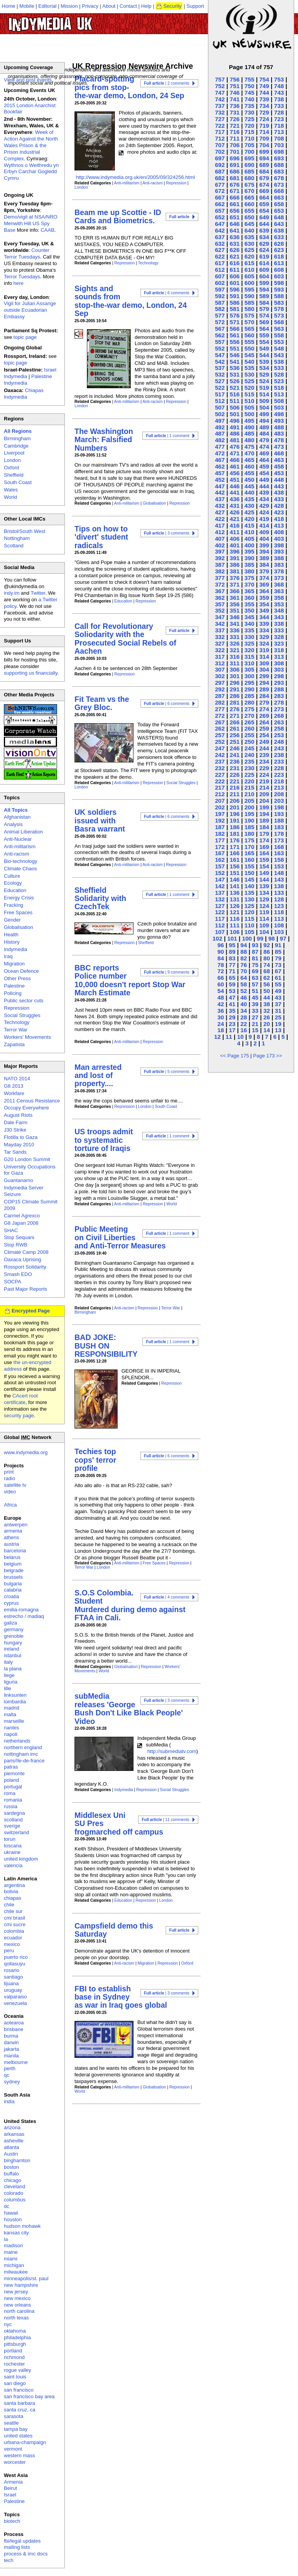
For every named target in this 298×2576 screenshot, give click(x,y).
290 (249, 689)
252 (220, 741)
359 (264, 597)
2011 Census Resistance (32, 1101)
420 (249, 519)
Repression (176, 183)
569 (264, 322)
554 (264, 341)
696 (234, 158)
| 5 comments (166, 1071)
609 (264, 269)
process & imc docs (26, 2554)
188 (279, 820)
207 (220, 800)
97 (283, 938)
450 (249, 479)
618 (279, 256)
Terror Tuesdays (22, 276)
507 (220, 407)
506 (234, 407)
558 (279, 335)
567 (220, 328)
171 (234, 847)
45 (255, 997)
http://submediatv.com (171, 1751)
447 (220, 486)
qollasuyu (14, 1964)
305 (249, 669)
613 (279, 263)
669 (264, 190)
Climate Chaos (20, 868)
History (11, 942)
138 (279, 886)
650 (249, 217)
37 (278, 1004)
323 (279, 643)
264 (264, 722)
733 (279, 105)
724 (264, 119)
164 (264, 853)
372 (220, 584)
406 (234, 538)
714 (264, 131)
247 (220, 748)
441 (234, 492)
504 (264, 407)
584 (264, 302)
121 (234, 912)
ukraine (12, 1852)
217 (220, 787)
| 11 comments (165, 1819)
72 (220, 971)
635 (249, 237)
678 (279, 178)
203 (279, 800)
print (9, 1472)
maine (10, 2252)
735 (249, 105)
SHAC (11, 1230)
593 (279, 289)
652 (220, 217)
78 (220, 965)
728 (279, 112)
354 (264, 604)
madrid (11, 1708)
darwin (11, 2042)
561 (234, 335)
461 (234, 466)
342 (220, 623)
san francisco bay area (29, 2396)
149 (264, 873)
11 (228, 1036)
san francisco (19, 2390)
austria (11, 1544)
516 (234, 394)
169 (264, 847)
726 (234, 119)
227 (220, 774)
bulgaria (13, 1584)
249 (264, 741)
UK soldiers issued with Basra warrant (99, 820)
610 (249, 269)
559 (264, 335)
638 (279, 230)
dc (6, 2206)
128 (279, 899)
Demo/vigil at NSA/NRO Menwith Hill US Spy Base (30, 223)
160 (249, 859)
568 (279, 322)
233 (279, 761)
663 (279, 197)
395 (249, 551)
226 (234, 774)
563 (279, 328)
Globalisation (154, 503)
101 (232, 938)
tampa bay (16, 2429)
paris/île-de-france (24, 1761)
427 (220, 512)
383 (279, 564)
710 (249, 138)
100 (247, 938)
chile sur (13, 1911)
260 (249, 728)
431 (234, 505)
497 (220, 420)
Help (146, 6)
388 (279, 558)
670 (249, 190)
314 (264, 656)
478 (279, 440)
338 (279, 623)
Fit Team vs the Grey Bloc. (101, 703)
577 (220, 315)
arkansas (14, 2134)
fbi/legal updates (22, 2541)
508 (279, 401)
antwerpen (16, 1525)
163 (279, 853)
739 (264, 99)
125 (249, 906)
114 (264, 918)
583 (279, 302)
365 (249, 591)
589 (264, 296)
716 (234, 131)
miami (10, 2259)
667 (220, 197)
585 (249, 302)
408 (279, 532)
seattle (11, 2423)
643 (279, 223)
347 (220, 617)
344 (264, 617)
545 (249, 355)
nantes (11, 1728)
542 (220, 361)
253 (279, 735)
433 (279, 499)
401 (234, 545)
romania (13, 1800)
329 (264, 637)
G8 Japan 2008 (21, 1223)
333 (279, 630)
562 (220, 335)
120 (249, 912)
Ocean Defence (21, 971)
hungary (13, 1643)
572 (220, 322)
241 (234, 755)
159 (264, 859)
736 (234, 105)
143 (279, 879)
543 (279, 355)
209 (264, 794)
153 (279, 866)
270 (249, 715)
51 (255, 991)
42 (220, 1004)
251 (234, 741)
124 (264, 906)
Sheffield (146, 943)
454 (264, 473)
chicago (12, 2180)
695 (249, 158)
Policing (13, 993)
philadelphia (17, 2337)
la (6, 2239)
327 (220, 643)
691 (234, 164)
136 (234, 892)
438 (279, 492)
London (81, 187)
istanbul (12, 1655)
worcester (15, 2462)
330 (249, 637)
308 (279, 663)
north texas (16, 2318)
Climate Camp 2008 (26, 1252)
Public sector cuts (23, 1000)
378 (279, 571)
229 (264, 768)
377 (220, 578)
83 (232, 958)
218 (279, 781)
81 (255, 958)
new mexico (17, 2298)
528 (279, 374)
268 (279, 715)
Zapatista (14, 1044)
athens (11, 1537)
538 (279, 361)
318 (279, 650)
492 (220, 427)
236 (234, 761)
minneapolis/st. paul (26, 2278)
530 (249, 374)
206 (234, 800)
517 (220, 394)
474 (264, 446)
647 (220, 223)
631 (234, 243)
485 (249, 433)
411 (234, 532)
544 (264, 355)
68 (266, 971)
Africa (10, 1505)
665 (249, 197)
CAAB (47, 230)
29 (232, 1017)
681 (234, 178)
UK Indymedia (74, 20)
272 (220, 715)
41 (232, 1004)
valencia (13, 1865)
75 (255, 965)
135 (249, 892)
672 (220, 190)
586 (234, 302)
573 (279, 315)
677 (220, 184)
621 (234, 256)
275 (249, 709)
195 (249, 814)
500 (249, 414)
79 (278, 958)
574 (264, 315)
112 (220, 925)
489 (264, 427)
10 (240, 1036)
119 (264, 912)
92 (266, 945)
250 (249, 741)
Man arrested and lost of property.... (97, 1075)
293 (279, 682)
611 (234, 269)
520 (249, 387)
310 (249, 663)
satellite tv (15, 1485)
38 (266, 1004)
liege (9, 1675)
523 (279, 381)
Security (172, 6)
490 (249, 427)
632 (220, 243)
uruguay (13, 1990)
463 (279, 460)
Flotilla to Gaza (21, 1137)
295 (249, 682)
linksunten (15, 1695)
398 (279, 545)
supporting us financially (30, 673)
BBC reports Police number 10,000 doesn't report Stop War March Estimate (129, 980)
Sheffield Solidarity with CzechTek (100, 898)
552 (220, 348)
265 (249, 722)
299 (264, 676)
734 (264, 105)
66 (220, 977)
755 (249, 79)
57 (255, 984)
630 (249, 243)
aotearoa (14, 2023)
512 (220, 401)
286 (234, 696)
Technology (148, 263)
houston (13, 2219)
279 (264, 702)
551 (234, 348)
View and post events (28, 80)
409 (264, 532)
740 (249, 99)
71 (232, 971)
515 (249, 394)
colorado (13, 2193)
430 (249, 505)
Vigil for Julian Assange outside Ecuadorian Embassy (30, 309)
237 (220, 761)
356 (234, 604)
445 (249, 486)
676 (234, 184)
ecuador (13, 1938)
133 (279, 892)
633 (279, 237)
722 (220, 125)
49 (278, 991)
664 (264, 197)
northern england (23, 1747)
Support (195, 6)
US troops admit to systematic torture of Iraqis (103, 1140)
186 (234, 827)
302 (220, 676)
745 (249, 92)
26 (266, 1017)
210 (249, 794)
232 (220, 768)
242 (220, 755)
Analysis (13, 824)
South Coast (166, 1106)
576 (234, 315)
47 (232, 997)
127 (220, 906)
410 (249, 532)
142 (220, 886)
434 (264, 499)
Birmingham (85, 1312)
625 (249, 249)
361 (234, 597)
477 (220, 446)
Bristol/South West (24, 531)
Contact (128, 6)
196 (234, 814)
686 (234, 171)
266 (234, 722)
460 (249, 466)
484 (264, 433)
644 (264, 223)
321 (234, 650)
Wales (11, 490)
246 (234, 748)
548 (279, 348)
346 (234, 617)
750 (249, 86)
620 (249, 256)
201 (234, 807)
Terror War (170, 1308)
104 (264, 932)
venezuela (15, 2003)
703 (279, 145)
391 (234, 558)
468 (279, 453)
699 (264, 151)
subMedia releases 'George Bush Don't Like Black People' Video (128, 1708)
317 (220, 656)
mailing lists (17, 2547)
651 (234, 217)
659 (264, 204)
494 (264, 420)
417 (220, 525)
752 (220, 86)
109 (264, 925)
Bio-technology (20, 861)
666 (234, 197)
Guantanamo (18, 1180)
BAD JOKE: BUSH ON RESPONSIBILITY (106, 1345)
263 (279, 722)
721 (234, 125)
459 (264, 466)
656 (234, 210)
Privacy (90, 6)
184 (264, 827)
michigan (14, 2265)
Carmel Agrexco (22, 1216)
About (109, 6)
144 (264, 879)
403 (279, 538)
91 (278, 945)
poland (11, 1780)
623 (279, 249)
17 (232, 1030)
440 (249, 492)
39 (255, 1004)
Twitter (38, 593)
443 (279, 486)
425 (249, 512)
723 (279, 119)
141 (234, 886)
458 (279, 466)
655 (249, 210)
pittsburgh (15, 2344)
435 (249, 499)
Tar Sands (15, 1152)
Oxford (187, 1963)
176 (234, 840)
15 (255, 1030)
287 (220, 696)
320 (249, 650)
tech (9, 2560)
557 (220, 341)
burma (11, 2036)
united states (18, 2436)
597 (220, 289)
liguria (10, 1682)
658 (279, 204)
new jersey (16, 2292)
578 (279, 309)
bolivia (11, 1891)
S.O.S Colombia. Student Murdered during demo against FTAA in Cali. (129, 1605)
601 (234, 282)
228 (279, 768)
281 (234, 702)
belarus (12, 1557)
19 (278, 1024)
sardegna (14, 1813)
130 (249, 899)
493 (279, 420)
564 (264, 328)
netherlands (17, 1741)
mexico (12, 1944)
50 (266, 991)
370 (249, 584)
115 (249, 918)
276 (234, 709)
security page (19, 1415)
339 (264, 623)
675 (249, 184)
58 (243, 984)
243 (279, 748)
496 (234, 420)
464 (264, 460)
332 (220, 637)
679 (264, 178)
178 (279, 833)
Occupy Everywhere (26, 1108)
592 (220, 296)
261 (234, 728)
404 (264, 538)
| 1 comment (167, 436)
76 (243, 965)
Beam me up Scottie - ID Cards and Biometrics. (117, 216)
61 (278, 977)
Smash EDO (18, 1274)
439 (264, 492)
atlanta (11, 2147)
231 (234, 768)
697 (220, 158)
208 (279, 794)
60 (220, 984)
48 (220, 997)
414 (264, 525)
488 (279, 427)
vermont (13, 2449)
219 (264, 781)
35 (232, 1010)
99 (260, 938)
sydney (12, 2082)
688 (279, 164)
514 (264, 394)
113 (279, 918)
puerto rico (16, 1957)
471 (234, 453)
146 (234, 879)
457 (220, 473)
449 (264, 479)
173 (279, 840)
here (19, 283)
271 (234, 715)
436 (234, 499)
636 (234, 237)
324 (264, 643)
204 (264, 800)
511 (234, 401)
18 (220, 1030)
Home (9, 6)
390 (249, 558)
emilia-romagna (21, 1610)
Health (11, 934)
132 (220, 899)
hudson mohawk (22, 2226)
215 (249, 787)
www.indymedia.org (26, 1452)
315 (249, 656)
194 (264, 814)
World (171, 1204)
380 (249, 571)
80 (266, 958)
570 (249, 322)
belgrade (14, 1570)
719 (264, 125)
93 (255, 945)
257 (220, 735)
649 (264, 217)
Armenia (13, 2482)
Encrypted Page (31, 1311)
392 (220, 558)
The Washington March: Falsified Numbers (103, 439)
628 (279, 243)
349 (264, 610)
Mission (69, 6)
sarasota (13, 2416)
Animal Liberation (23, 832)
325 (249, 643)
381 (234, 571)
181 (234, 833)
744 (264, 92)
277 (220, 709)
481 (234, 440)
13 (278, 1030)
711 (234, 138)
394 (264, 551)
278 (279, 702)
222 (220, 781)
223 (279, 774)
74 (266, 965)
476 (234, 446)
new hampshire (21, 2285)
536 (234, 368)
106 (234, 932)
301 (234, 676)
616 (234, 263)
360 (249, 597)
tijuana (11, 1983)
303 (279, 669)
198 (279, 807)
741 (234, 99)
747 (220, 92)
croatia (11, 1596)
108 (279, 925)
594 (264, 289)
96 (220, 945)
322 (220, 650)
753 (279, 79)
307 (220, 669)
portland (13, 2351)
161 (234, 859)
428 (279, 505)
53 (232, 991)
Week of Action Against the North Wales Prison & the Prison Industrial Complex (31, 145)
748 (279, 86)
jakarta (11, 2049)
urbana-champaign (25, 2442)
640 (249, 230)
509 (264, 401)
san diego (15, 2383)
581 (234, 309)
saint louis (15, 2377)
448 (279, 479)
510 (249, 401)
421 (234, 519)
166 (234, 853)
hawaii (11, 2213)
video (10, 1492)
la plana (13, 1669)
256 (234, 735)
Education (123, 601)
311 (234, 663)
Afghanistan (17, 817)
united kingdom (21, 1859)
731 (234, 112)
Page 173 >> (267, 1056)
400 (249, 545)
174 (264, 840)
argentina (14, 1885)
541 (234, 361)
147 (220, 879)
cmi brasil (14, 1918)
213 (279, 787)
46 (243, 997)
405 (249, 538)
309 (264, 663)
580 (249, 309)
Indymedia (123, 1790)
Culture (12, 876)
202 (220, 807)
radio (9, 1478)
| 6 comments (166, 293)
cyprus (11, 1603)
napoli (10, 1734)
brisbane (13, 2029)
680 (249, 178)
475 (249, 446)
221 (234, 781)
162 (220, 859)
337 (220, 630)
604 (264, 276)
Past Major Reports (25, 1289)
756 (234, 79)
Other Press (17, 978)
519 (264, 387)
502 (220, 414)
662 (220, 204)
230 (249, 768)
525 (249, 381)
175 (249, 840)
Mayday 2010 (19, 1144)
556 (234, 341)
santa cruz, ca (19, 2410)
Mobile (26, 6)
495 (249, 420)
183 (279, 827)
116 (234, 918)
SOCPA (12, 1282)
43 (278, 997)
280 (249, 702)
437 (220, 499)
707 (220, 145)
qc (6, 2075)
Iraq (8, 956)
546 (234, 355)
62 (266, 977)
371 (234, 584)
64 (243, 977)
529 (264, 374)
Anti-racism (152, 183)
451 (234, 479)
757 (220, 79)
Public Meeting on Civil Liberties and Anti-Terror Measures (120, 1237)
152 (220, 873)
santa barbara (19, 2403)
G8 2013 (13, 1086)
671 (234, 190)
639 (264, 230)
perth (10, 2068)
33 (255, 1010)
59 (232, 984)
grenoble (14, 1636)
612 (220, 269)
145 (249, 879)
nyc (8, 2324)
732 (220, 112)
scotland (13, 1820)
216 (234, 787)
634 (264, 237)
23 (232, 1024)
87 (255, 951)
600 (249, 282)
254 (264, 735)
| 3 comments (166, 533)
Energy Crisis (19, 898)
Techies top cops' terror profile (95, 1459)
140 (249, 886)
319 (264, 650)
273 (279, 709)
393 (279, 551)
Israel (10, 2495)
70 (243, 971)
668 (279, 190)
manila (11, 2056)
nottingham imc (21, 1754)
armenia (13, 1531)
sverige (12, 1826)
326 (234, 643)
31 (278, 1010)
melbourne (16, 2062)
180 (249, 833)
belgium (13, 1564)
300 (249, 676)
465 (249, 460)
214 (264, 787)
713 (279, 131)
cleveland (14, 2186)
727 (220, 119)
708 (279, 138)
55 (278, 984)
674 (264, 184)
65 (232, 977)
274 (264, 709)
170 (249, 847)
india (9, 2101)
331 (234, 637)
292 (220, 689)
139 (264, 886)
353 (279, 604)
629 (264, 243)
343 (279, 617)
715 (249, 131)
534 (264, 368)
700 (249, 151)
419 (264, 519)
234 (264, 761)
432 (220, 505)
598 (279, 282)
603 (279, 276)
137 (220, 892)
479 (264, 440)
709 (264, 138)
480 (249, 440)
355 (249, 604)
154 (264, 866)
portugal (13, 1787)
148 (279, 873)
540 (249, 361)
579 (264, 309)
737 (220, 105)
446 (234, 486)
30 (220, 1017)
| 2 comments (166, 83)
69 (255, 971)
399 (264, 545)
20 (266, 1024)
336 (234, 630)
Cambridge (16, 446)
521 (234, 387)
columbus (15, 2200)
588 (279, 296)
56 (266, 984)
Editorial (47, 6)
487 (220, 433)
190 (249, 820)
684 (264, 171)
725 (249, 119)
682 (220, 178)
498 (279, 414)
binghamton (17, 2160)
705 (249, 145)
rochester (14, 2364)
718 (279, 125)
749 (264, 86)
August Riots (18, 1115)
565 (249, 328)
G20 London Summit (27, 1159)
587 (220, 302)
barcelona (15, 1551)
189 (264, 820)
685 (249, 171)
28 (243, 1017)
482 (220, 440)
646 (234, 223)
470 (249, 453)
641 (234, 230)
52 (243, 991)
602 (220, 282)
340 (249, 623)
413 (279, 525)
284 (264, 696)
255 (249, 735)
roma (10, 1793)
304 (264, 669)
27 (255, 1017)
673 (279, 184)
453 (279, 473)
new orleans (17, 2305)
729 (264, 112)
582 (220, 309)
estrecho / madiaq (24, 1616)
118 (279, 912)
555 (249, 341)
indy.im (11, 593)
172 (220, 847)
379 (264, 571)
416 (234, 525)
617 (220, 263)
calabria (13, 1590)
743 (279, 92)
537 (220, 368)
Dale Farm (16, 1122)
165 (249, 853)
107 (220, 932)
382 (220, 571)
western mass (19, 2455)
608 (279, 269)
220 (249, 781)
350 (249, 610)
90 (220, 951)
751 (234, 86)
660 (249, 204)
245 (249, 748)
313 (279, 656)
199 (264, 807)
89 (232, 951)
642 (220, 230)
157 (220, 866)
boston (11, 2167)
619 (264, 256)
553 (279, 341)
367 (220, 591)
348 (279, 610)
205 (249, 800)
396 (234, 551)
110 (249, 925)
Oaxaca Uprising (22, 1259)
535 (249, 368)
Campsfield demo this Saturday (113, 1930)
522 (220, 387)
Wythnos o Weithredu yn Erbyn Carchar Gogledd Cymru (31, 171)
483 (279, 433)
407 (220, 538)
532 (220, 374)
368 (279, 584)
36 (220, 1010)
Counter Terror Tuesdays (26, 253)
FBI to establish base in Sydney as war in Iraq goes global (120, 1997)
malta (10, 1714)
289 (264, 689)
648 (279, 217)
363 (279, 591)
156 (234, 866)
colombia (14, 1931)
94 (243, 945)
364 (264, 591)
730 (249, 112)
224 (264, 774)
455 (249, 473)
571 (234, 322)
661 (234, 204)
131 (234, 899)
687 (220, 171)
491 (234, 427)
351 (234, 610)
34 (243, 1010)
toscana (13, 1846)
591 (234, 296)
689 (264, 164)
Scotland (14, 546)
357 (220, 604)
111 (234, 925)
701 (234, 151)
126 (234, 906)
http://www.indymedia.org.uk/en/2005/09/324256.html (135, 177)
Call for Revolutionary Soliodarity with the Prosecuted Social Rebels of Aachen (125, 638)
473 (279, 446)
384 (264, 564)
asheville (14, 2141)
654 (264, 210)
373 (279, 578)
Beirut (10, 2488)
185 (249, 827)
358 (279, 597)
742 (220, 99)
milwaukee (16, 2272)
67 (278, 971)
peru (9, 1950)
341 (234, 623)
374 (264, 578)
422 (220, 519)
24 (220, 1024)
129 (264, 899)
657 (220, 210)
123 (279, 906)
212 (220, 794)
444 (264, 486)
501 (234, 414)
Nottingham (16, 538)
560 (249, 335)
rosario (11, 1970)
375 (249, 578)
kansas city (16, 2233)
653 (279, 210)
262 (220, 728)
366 (234, 591)
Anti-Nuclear (18, 839)
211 (234, 794)
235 (249, 761)
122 (220, 912)
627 (220, 249)
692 (220, 164)
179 (264, 833)
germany (14, 1629)
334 (264, 630)
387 (220, 564)
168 (279, 847)
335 (249, 630)
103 (279, 932)
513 (279, 394)
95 (232, 945)
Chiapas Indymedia (23, 393)
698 (279, 151)
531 (234, 374)
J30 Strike (15, 1130)
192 (220, 820)
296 (234, 682)
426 (234, 512)
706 (234, 145)
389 (264, 558)
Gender (12, 920)
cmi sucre (15, 1924)
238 (279, 755)
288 (279, 689)
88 (243, 951)
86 (266, 951)
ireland (11, 1649)
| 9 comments (166, 972)
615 (249, 263)
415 (249, 525)
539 (264, 361)
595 (249, 289)
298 (279, 676)
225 (249, 774)
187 (220, 827)
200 (249, 807)
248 (279, 741)
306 (234, 669)
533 (279, 368)
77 (232, 965)
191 (234, 820)
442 (220, 492)
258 (279, 728)
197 (220, 814)
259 (264, 728)
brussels (13, 1577)
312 (220, 663)
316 (234, 656)
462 (220, 466)
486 (234, 433)
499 (264, 414)
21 (255, 1024)
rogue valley (17, 2370)
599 (264, 282)
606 (234, 276)
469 (264, 453)
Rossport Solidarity (25, 1267)
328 (279, 637)
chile (9, 1905)
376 (234, 578)
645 (249, 223)
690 (249, 164)
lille (7, 1688)
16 (243, 1030)
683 (279, 171)
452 (220, 479)
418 (279, 519)
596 (234, 289)
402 (220, 545)
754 (264, 79)
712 (220, 138)
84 (220, 958)
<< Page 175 (234, 1056)
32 (266, 1010)
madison (13, 2245)
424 (264, 512)
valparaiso (15, 1997)
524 (264, 381)
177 (220, 840)
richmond (14, 2357)
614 (264, 263)
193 (279, 814)
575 (249, 315)
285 (249, 696)
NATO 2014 (17, 1078)
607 (220, 276)
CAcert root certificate (21, 1399)
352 (220, 610)
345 (249, 617)
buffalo (11, 2174)
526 (234, 381)
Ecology (13, 883)
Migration (145, 1963)
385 (249, 564)
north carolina (19, 2311)
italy (8, 1662)
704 (264, 145)
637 (220, 237)
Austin (11, 2154)
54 (220, 991)
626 (234, 249)
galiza (10, 1623)
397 (220, 551)
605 (249, 276)
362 (220, 597)
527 (220, 381)
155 (249, 866)
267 (220, 722)
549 (264, 348)
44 (266, 997)
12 (217, 1036)
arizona (12, 2127)
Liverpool (14, 453)
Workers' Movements (27, 1037)
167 (220, 853)
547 (220, 355)
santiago (13, 1977)
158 (279, 859)
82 (243, 958)
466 (234, 460)
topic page (25, 337)
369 (264, 584)
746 (234, 92)
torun (10, 1839)
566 (234, 328)
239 (264, 755)
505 (249, 407)
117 (220, 918)
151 (234, 873)
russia (10, 1806)
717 (220, 131)
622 (220, 256)
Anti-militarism (126, 183)
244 (264, 748)
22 (243, 1024)
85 (278, 951)
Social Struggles (181, 783)
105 (249, 932)
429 (264, 505)
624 (264, 249)
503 (279, 407)
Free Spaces (154, 1563)
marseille (14, 1721)
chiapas (12, 1898)
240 (249, 755)
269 (264, 715)
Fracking (13, 905)
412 (220, 532)
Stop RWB (15, 1245)
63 (255, 977)
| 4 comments (166, 1597)
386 (234, 564)
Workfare (14, 1093)
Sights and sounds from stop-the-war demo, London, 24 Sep (130, 301)
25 (278, 1017)
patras (11, 1767)
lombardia (15, 1702)
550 (249, 348)
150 (249, 873)
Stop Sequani (19, 1237)
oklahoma (15, 2331)
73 (278, 965)
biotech (12, 2521)
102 (217, 938)
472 (220, 453)
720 (249, 125)
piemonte (14, 1773)
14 (266, 1030)
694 (264, 158)
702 (220, 151)
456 (234, 473)
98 (271, 938)
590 (249, 296)
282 (220, 702)
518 (279, 387)
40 (243, 1004)
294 (264, 682)
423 (279, 512)
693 (279, 158)
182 (220, 833)
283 (279, 696)
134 (264, 892)
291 (234, 689)
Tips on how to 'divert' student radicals (101, 537)
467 (220, 460)
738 (279, 99)
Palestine (14, 986)
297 (220, 682)
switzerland (16, 1832)
